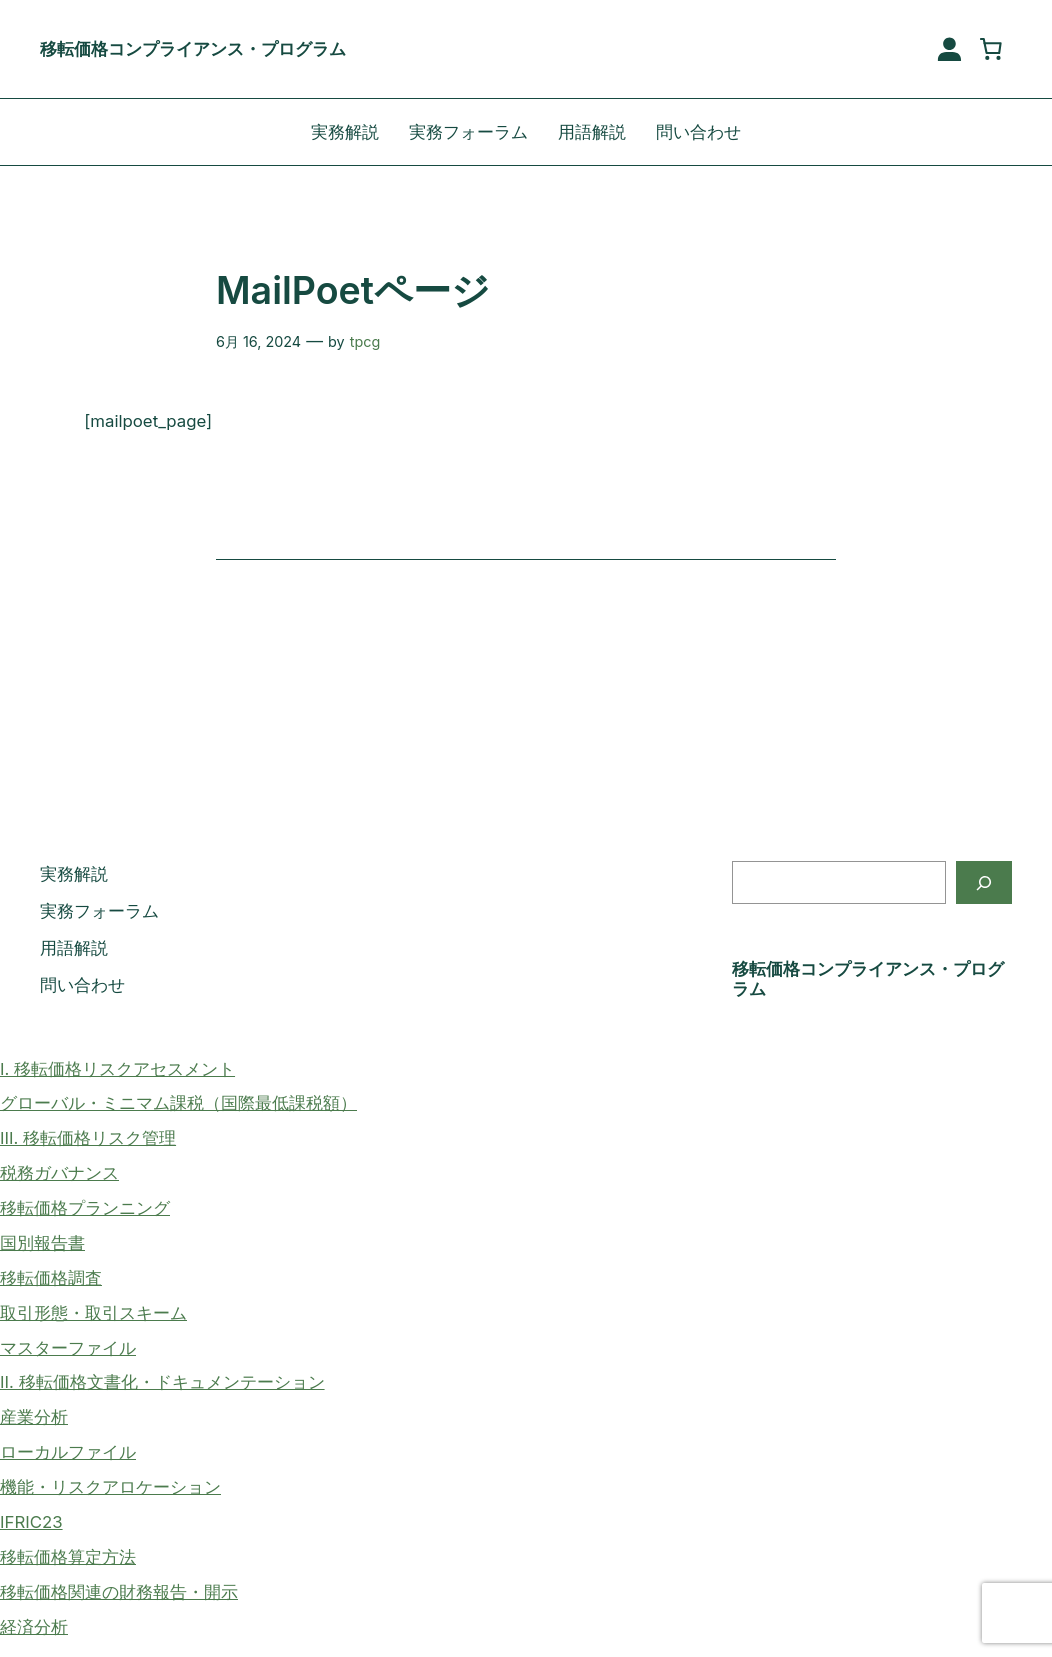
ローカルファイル (68, 1452)
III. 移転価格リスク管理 (88, 1138)
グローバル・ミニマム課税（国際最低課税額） (178, 1103)
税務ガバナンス (59, 1173)
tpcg (365, 341)
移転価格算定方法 (68, 1557)
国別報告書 (42, 1243)
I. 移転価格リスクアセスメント (117, 1069)
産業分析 (34, 1417)
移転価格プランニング (85, 1208)
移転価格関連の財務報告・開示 (119, 1592)
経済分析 (34, 1627)
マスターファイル (68, 1348)
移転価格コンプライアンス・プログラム (193, 49)
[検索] (984, 882)
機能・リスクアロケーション (110, 1487)
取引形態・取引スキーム (93, 1313)
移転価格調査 (51, 1278)
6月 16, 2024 (258, 341)
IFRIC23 (31, 1522)
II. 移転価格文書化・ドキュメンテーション (162, 1382)
